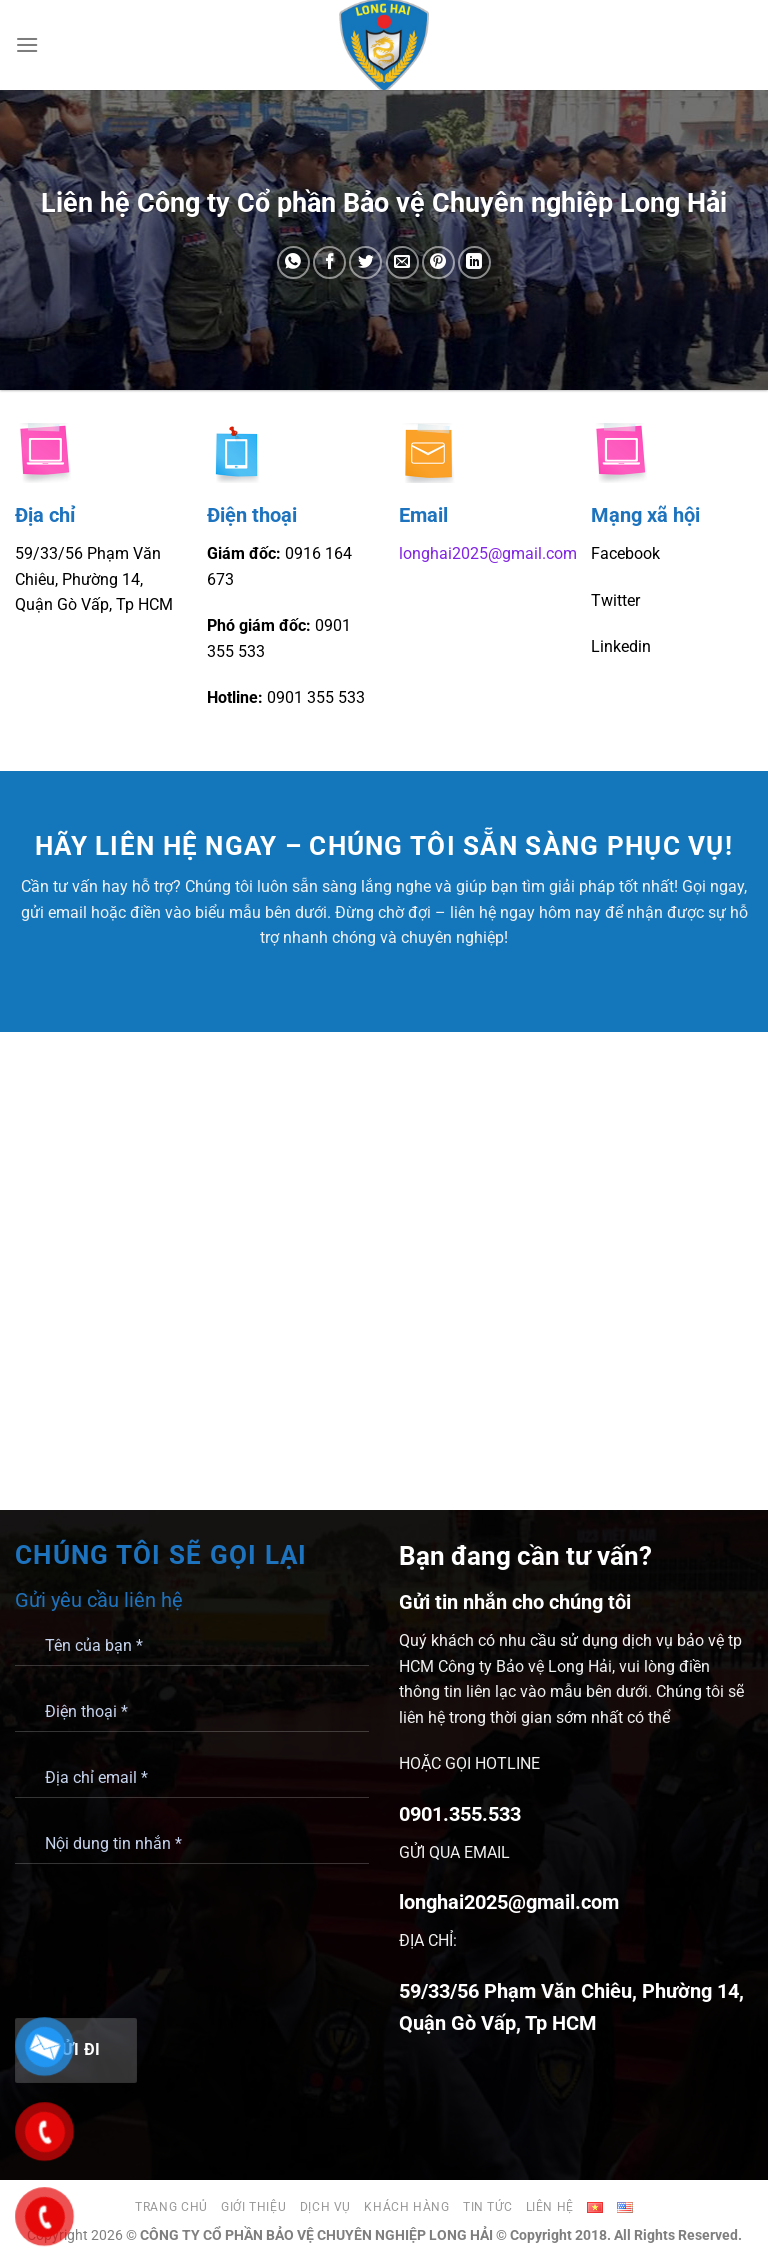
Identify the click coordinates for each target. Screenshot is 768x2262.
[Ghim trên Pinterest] (438, 262)
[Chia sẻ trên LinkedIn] (474, 262)
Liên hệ (550, 2207)
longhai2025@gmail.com (488, 553)
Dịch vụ (325, 2207)
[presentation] (167, 1939)
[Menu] (27, 44)
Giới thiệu (253, 2207)
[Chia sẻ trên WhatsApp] (293, 262)
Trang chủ (171, 2207)
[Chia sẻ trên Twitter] (365, 262)
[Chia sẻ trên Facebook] (329, 262)
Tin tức (487, 2207)
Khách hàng (406, 2207)
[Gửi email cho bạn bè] (402, 262)
